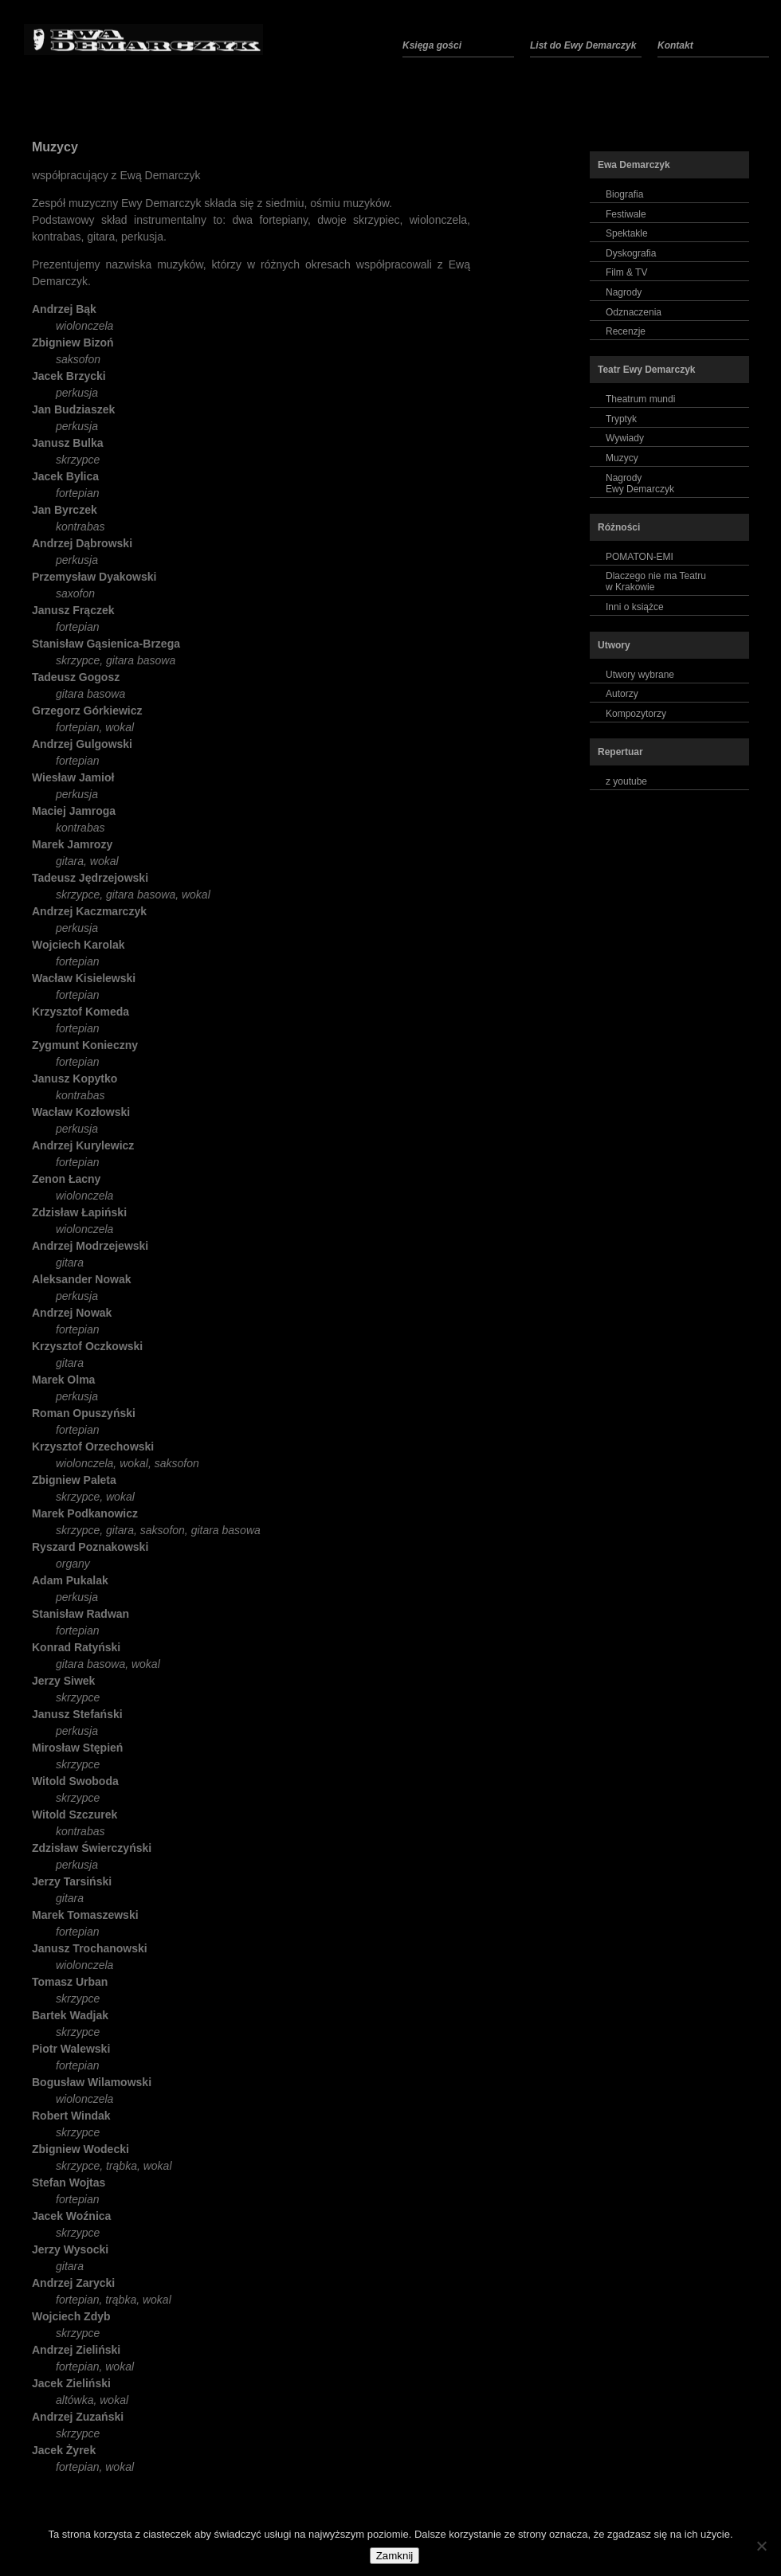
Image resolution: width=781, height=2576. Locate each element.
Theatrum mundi (640, 399)
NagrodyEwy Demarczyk (640, 483)
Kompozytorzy (636, 713)
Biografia (624, 194)
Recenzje (626, 331)
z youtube (626, 781)
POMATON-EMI (639, 556)
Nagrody (624, 292)
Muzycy (55, 147)
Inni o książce (635, 607)
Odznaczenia (633, 312)
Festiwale (626, 214)
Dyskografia (631, 253)
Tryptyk (621, 419)
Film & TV (626, 272)
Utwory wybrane (640, 674)
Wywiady (625, 438)
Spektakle (627, 233)
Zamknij (395, 2556)
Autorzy (622, 693)
